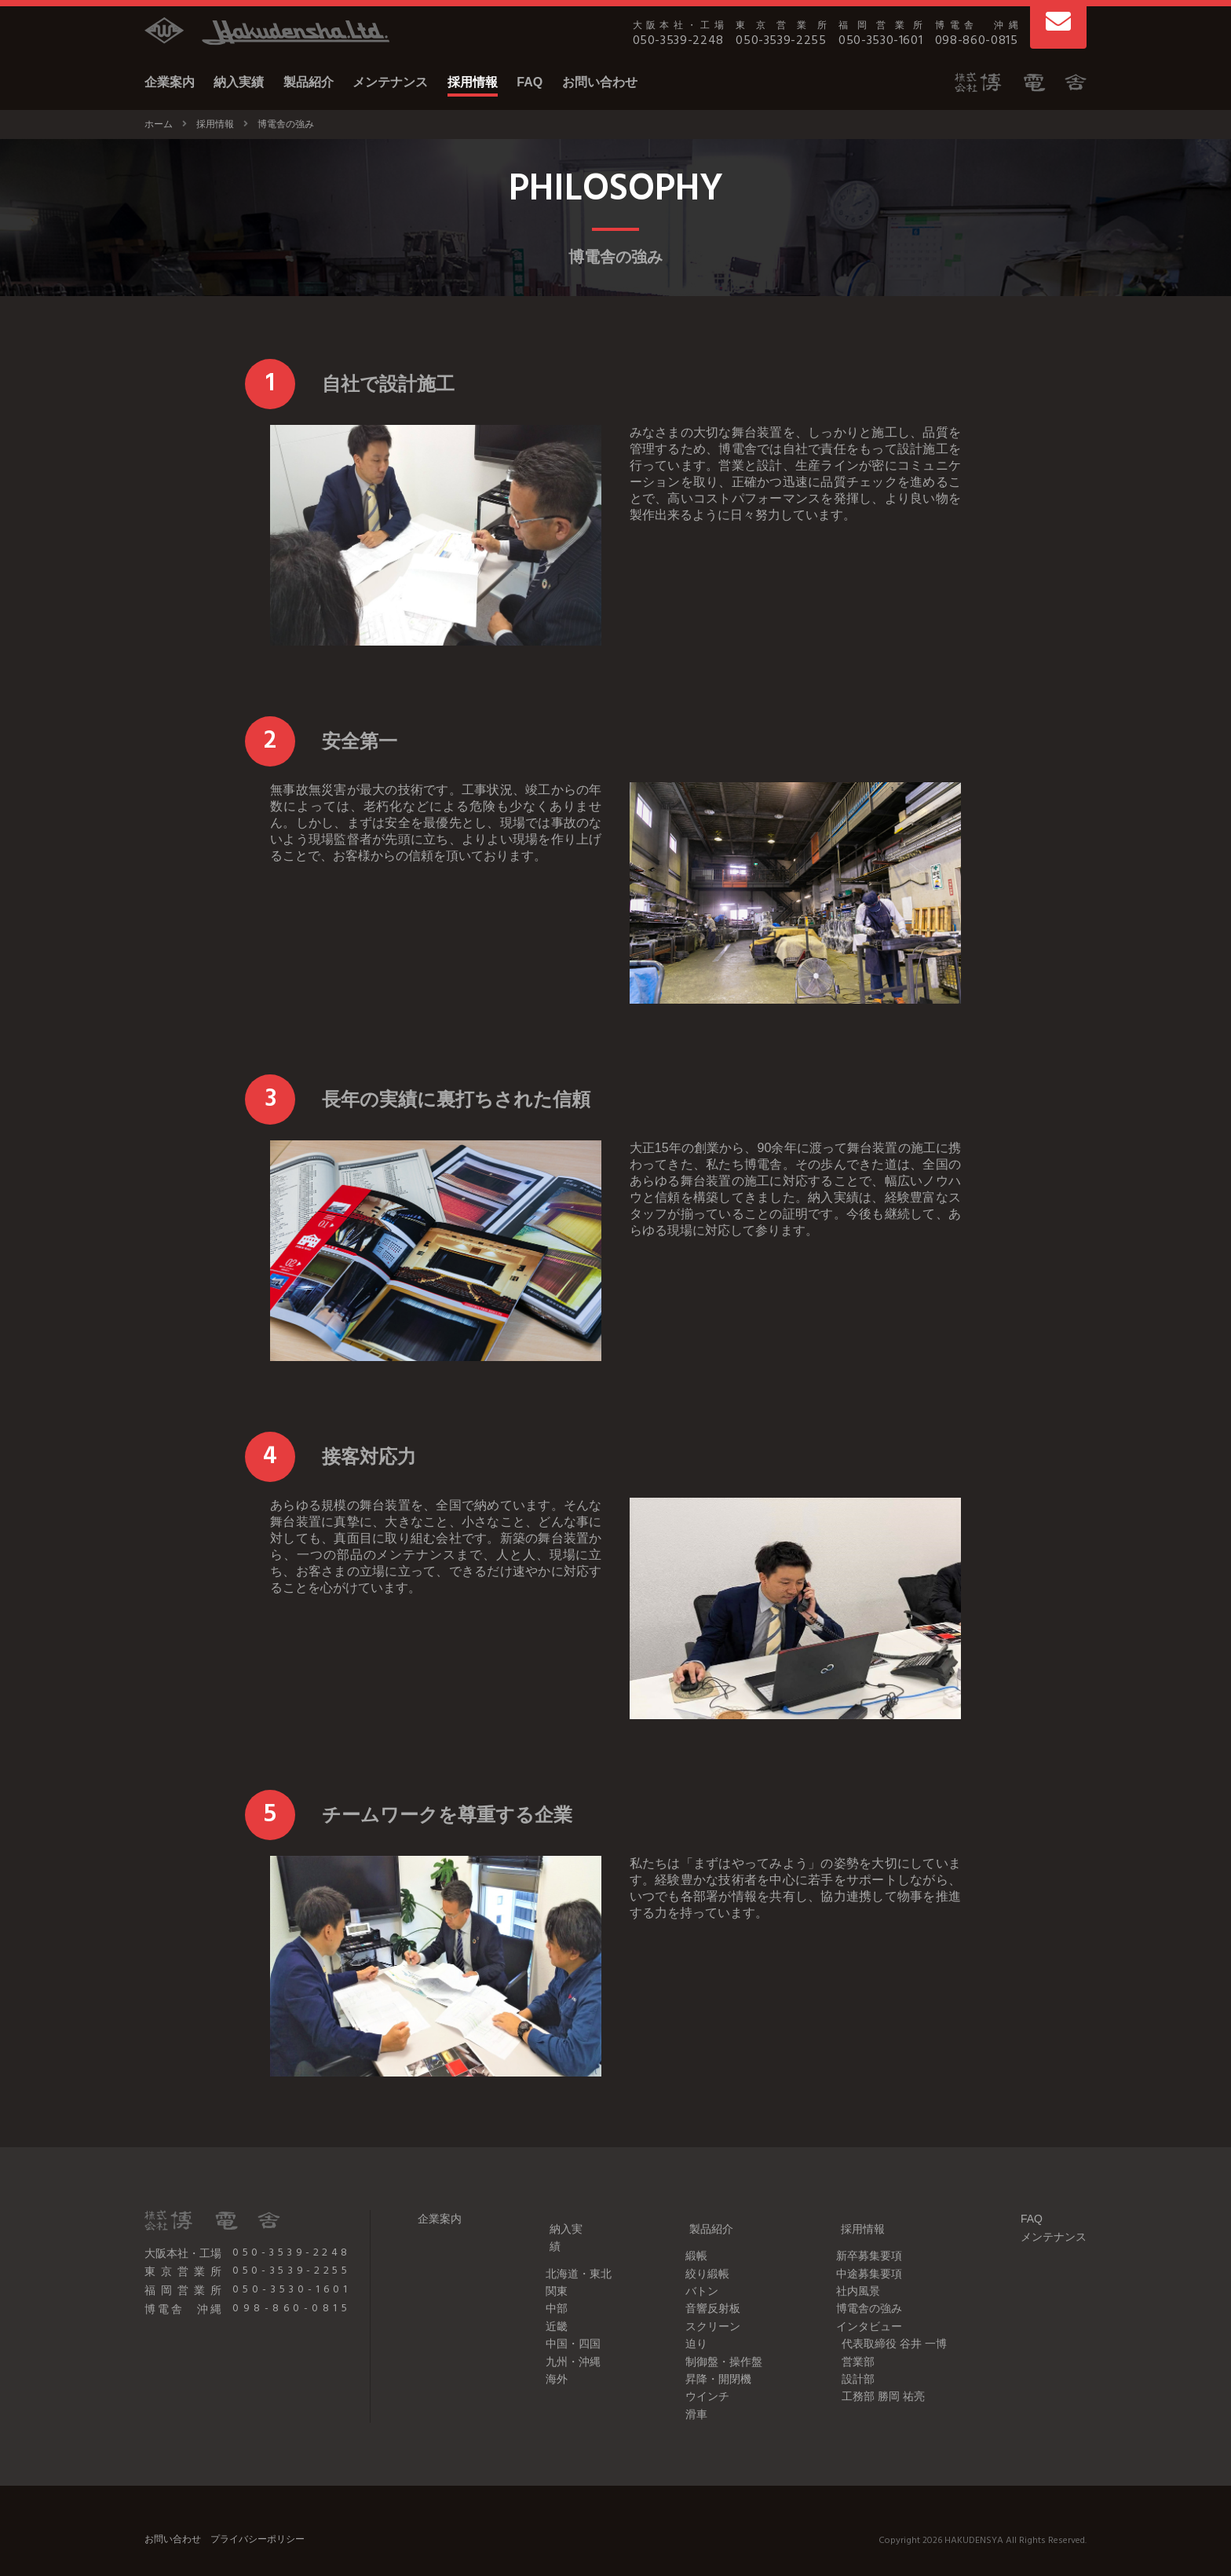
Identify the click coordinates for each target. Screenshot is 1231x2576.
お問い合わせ (599, 82)
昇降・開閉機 (709, 2359)
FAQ (529, 82)
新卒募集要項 (864, 2236)
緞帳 (687, 2236)
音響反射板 (703, 2289)
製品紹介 (308, 82)
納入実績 (239, 82)
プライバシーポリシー (257, 2519)
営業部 (853, 2342)
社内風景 (853, 2271)
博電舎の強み (864, 2289)
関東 (542, 2254)
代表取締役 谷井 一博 (889, 2324)
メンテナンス (390, 82)
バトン (692, 2271)
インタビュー (864, 2306)
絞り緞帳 (698, 2254)
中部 (542, 2271)
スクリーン (703, 2306)
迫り (687, 2324)
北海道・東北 (564, 2236)
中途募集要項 (864, 2254)
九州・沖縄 (558, 2324)
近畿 (542, 2289)
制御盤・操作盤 (714, 2342)
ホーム (158, 124)
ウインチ (698, 2377)
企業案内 (169, 82)
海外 (542, 2342)
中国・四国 (558, 2306)
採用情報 (472, 82)
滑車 (687, 2394)
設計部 (853, 2359)
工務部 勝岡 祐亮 (878, 2377)
